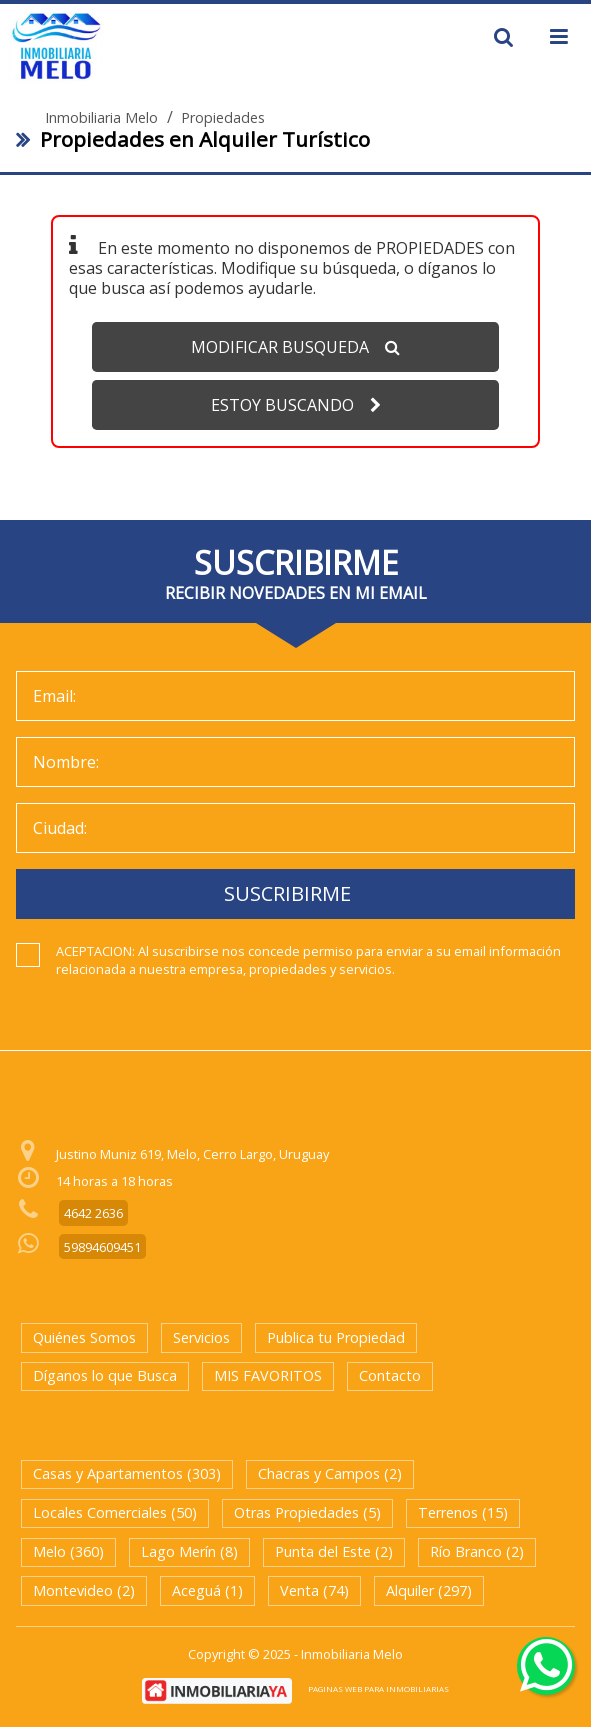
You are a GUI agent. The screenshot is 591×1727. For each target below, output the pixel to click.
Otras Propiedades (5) (307, 1512)
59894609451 (102, 1247)
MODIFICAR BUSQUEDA (295, 347)
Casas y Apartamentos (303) (127, 1473)
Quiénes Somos (84, 1337)
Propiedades (223, 118)
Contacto (390, 1375)
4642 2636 (93, 1213)
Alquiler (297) (429, 1590)
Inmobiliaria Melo (101, 118)
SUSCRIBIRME (287, 893)
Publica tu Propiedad (336, 1337)
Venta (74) (314, 1590)
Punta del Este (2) (334, 1551)
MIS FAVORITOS (268, 1375)
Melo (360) (68, 1551)
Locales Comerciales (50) (115, 1512)
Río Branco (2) (477, 1551)
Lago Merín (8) (189, 1551)
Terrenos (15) (463, 1512)
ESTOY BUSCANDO (296, 405)
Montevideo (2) (84, 1590)
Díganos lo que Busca (105, 1375)
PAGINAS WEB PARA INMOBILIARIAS (378, 1688)
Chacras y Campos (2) (330, 1473)
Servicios (201, 1337)
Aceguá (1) (207, 1590)
